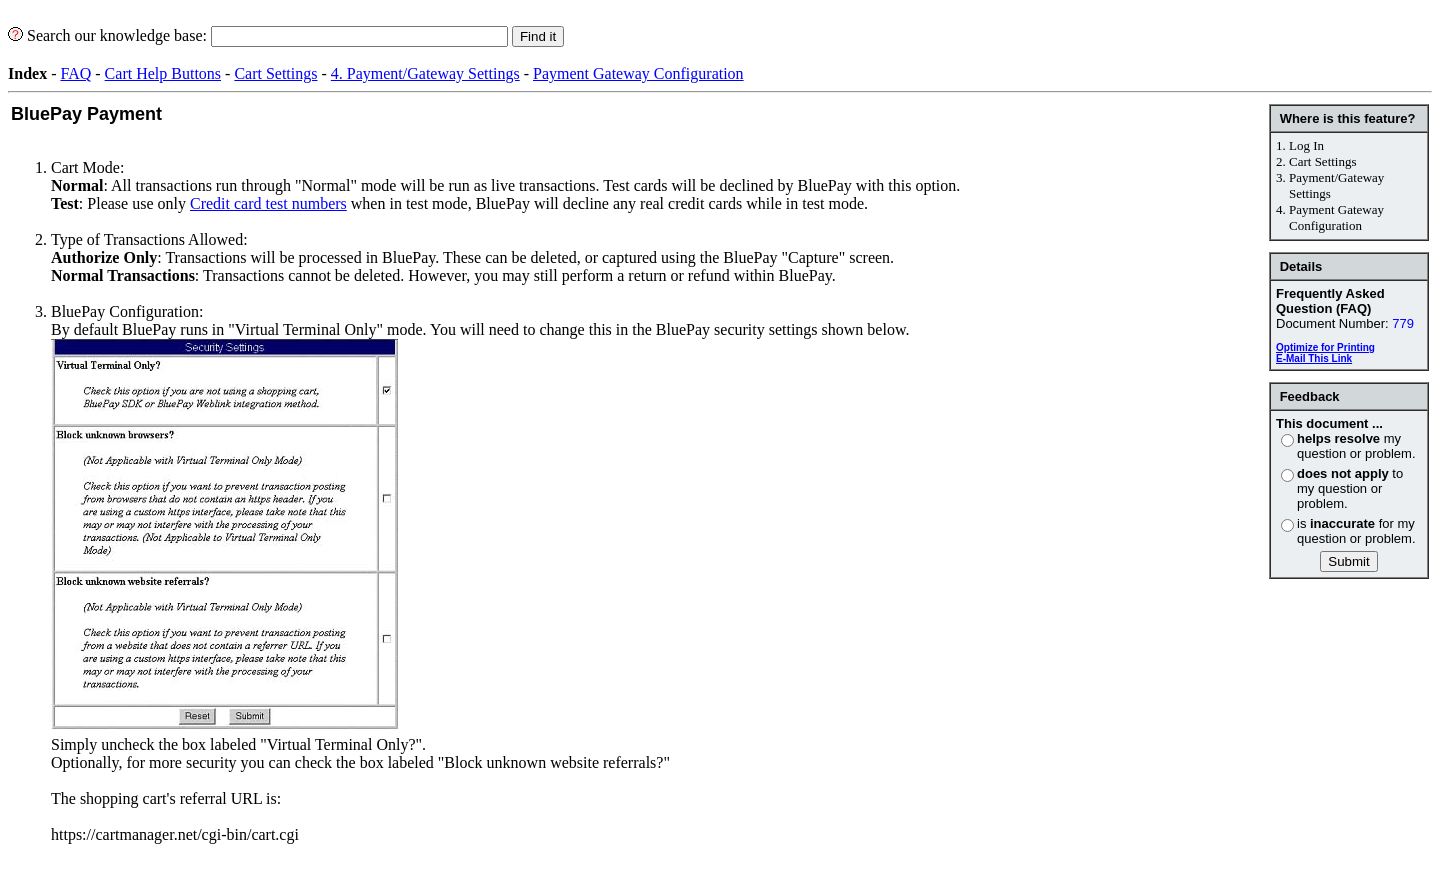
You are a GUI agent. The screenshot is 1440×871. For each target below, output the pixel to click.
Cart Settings (275, 73)
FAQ (75, 73)
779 (1403, 323)
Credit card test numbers (268, 203)
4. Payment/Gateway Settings (425, 73)
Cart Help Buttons (163, 73)
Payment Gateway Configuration (638, 73)
